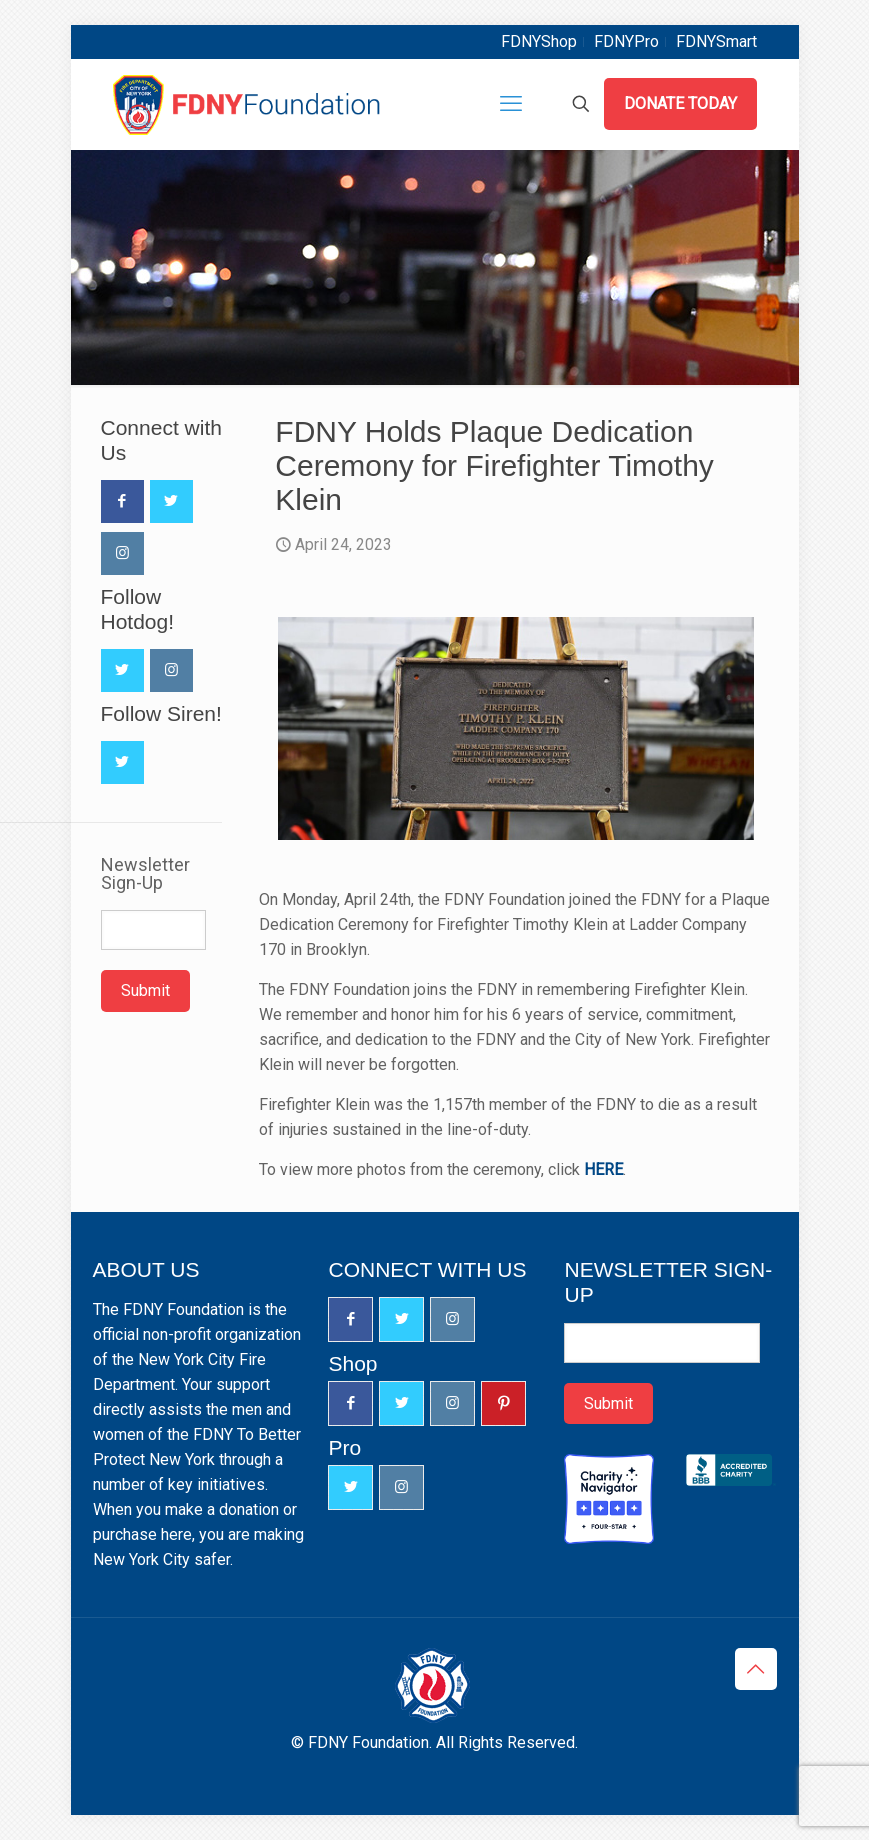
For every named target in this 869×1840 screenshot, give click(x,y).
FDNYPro (626, 41)
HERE (603, 1169)
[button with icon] (122, 501)
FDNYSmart (716, 41)
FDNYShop (539, 41)
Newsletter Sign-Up (145, 874)
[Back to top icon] (756, 1669)
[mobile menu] (511, 104)
